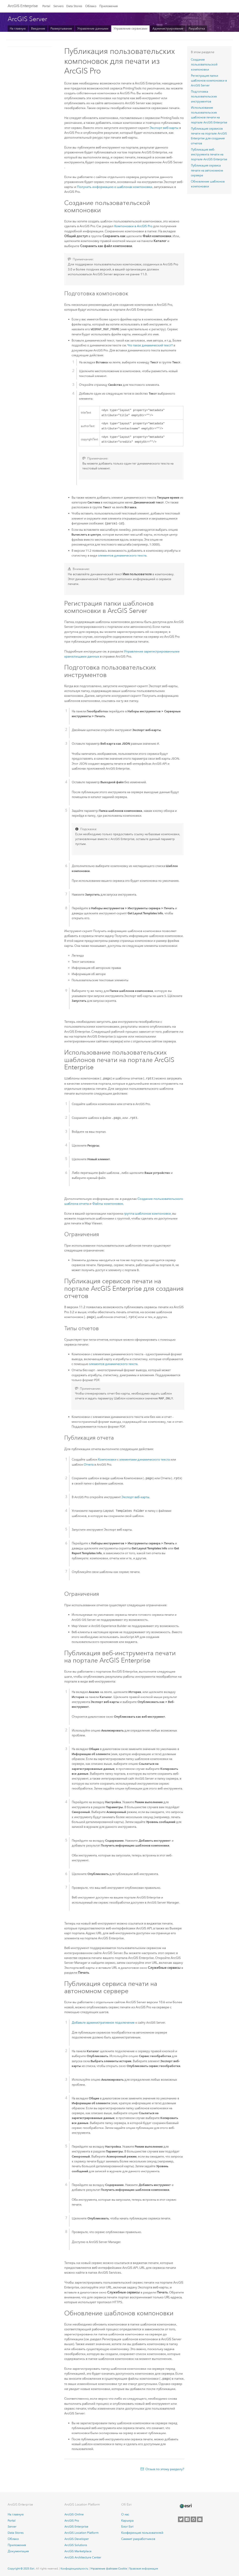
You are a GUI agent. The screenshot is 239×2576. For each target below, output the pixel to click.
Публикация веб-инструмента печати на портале (209, 154)
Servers (58, 6)
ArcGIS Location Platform (81, 2532)
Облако (90, 6)
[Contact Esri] (200, 2519)
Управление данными (92, 28)
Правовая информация (143, 2568)
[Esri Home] (185, 2506)
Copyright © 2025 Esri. (21, 2568)
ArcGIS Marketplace (77, 2551)
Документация (18, 2551)
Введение (38, 28)
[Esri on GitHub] (193, 2519)
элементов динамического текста (122, 558)
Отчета (89, 1466)
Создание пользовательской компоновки (204, 64)
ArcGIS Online (74, 2514)
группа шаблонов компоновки (147, 1215)
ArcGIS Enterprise (23, 6)
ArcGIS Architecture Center (82, 2557)
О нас (125, 2514)
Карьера (127, 2520)
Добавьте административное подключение (103, 2024)
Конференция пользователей (142, 2532)
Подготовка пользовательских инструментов (204, 96)
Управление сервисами (130, 28)
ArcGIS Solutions (75, 2545)
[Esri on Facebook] (187, 2519)
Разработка (197, 28)
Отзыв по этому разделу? (164, 2470)
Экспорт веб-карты (164, 128)
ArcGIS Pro (71, 2520)
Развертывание (61, 28)
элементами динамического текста (144, 1461)
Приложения (108, 6)
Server (12, 2527)
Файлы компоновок (107, 1205)
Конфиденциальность (74, 2568)
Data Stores (74, 6)
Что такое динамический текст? (150, 345)
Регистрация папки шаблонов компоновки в (209, 80)
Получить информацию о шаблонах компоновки (114, 187)
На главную (18, 28)
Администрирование (168, 28)
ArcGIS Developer (76, 2539)
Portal (46, 6)
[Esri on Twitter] (181, 2519)
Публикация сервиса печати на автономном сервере (207, 170)
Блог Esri (127, 2527)
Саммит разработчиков (138, 2539)
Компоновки (107, 1461)
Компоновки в (133, 226)
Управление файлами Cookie (108, 2568)
